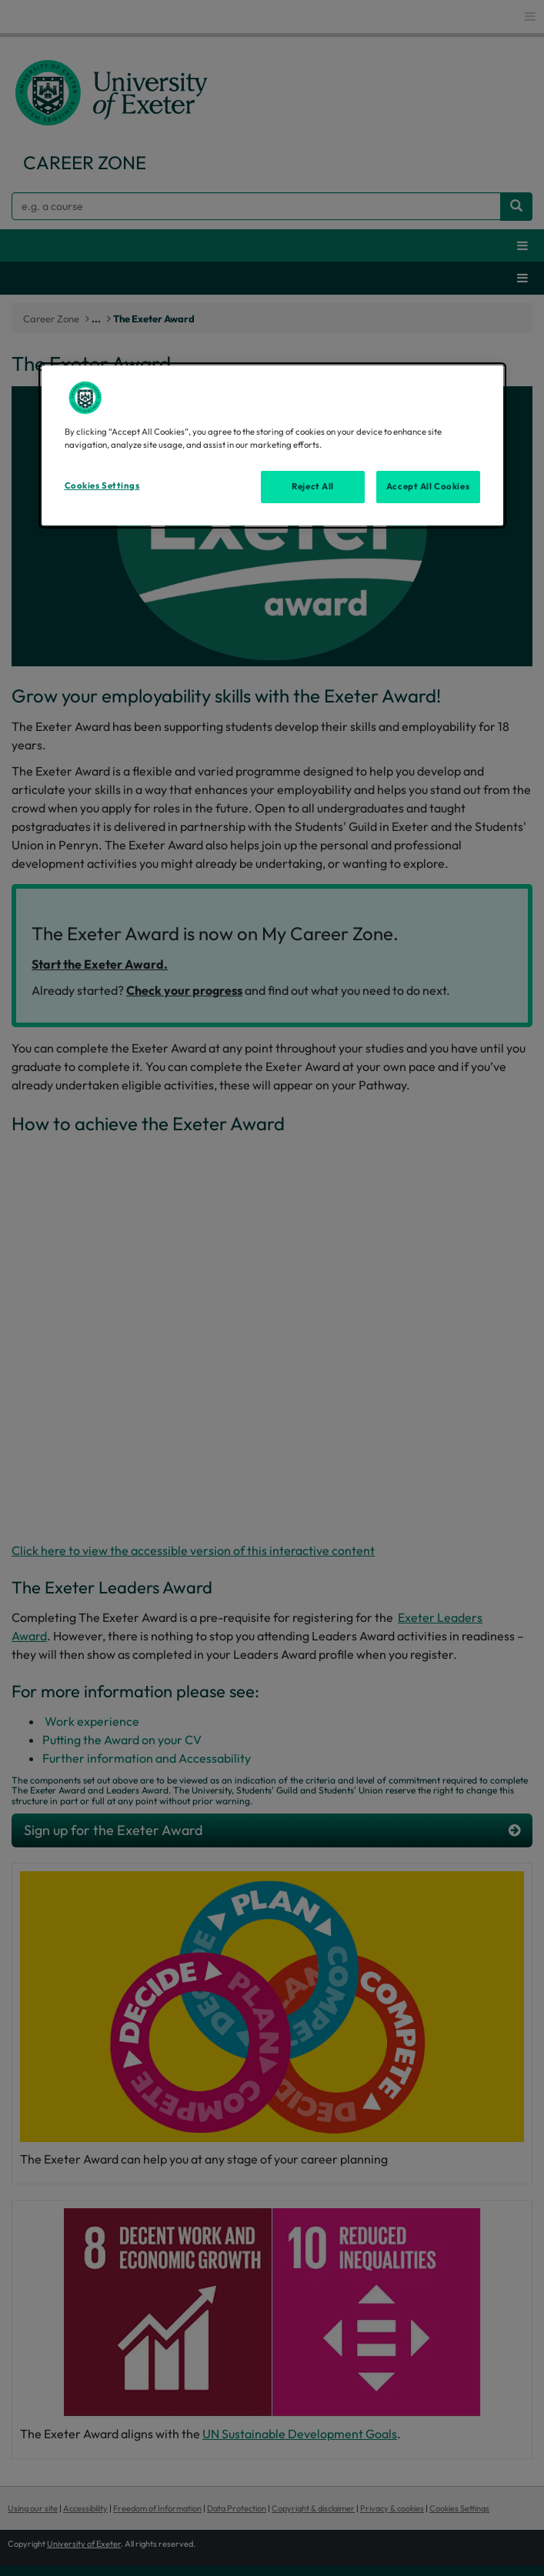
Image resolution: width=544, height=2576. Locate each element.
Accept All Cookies (427, 486)
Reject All (313, 486)
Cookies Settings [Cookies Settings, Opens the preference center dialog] (102, 485)
